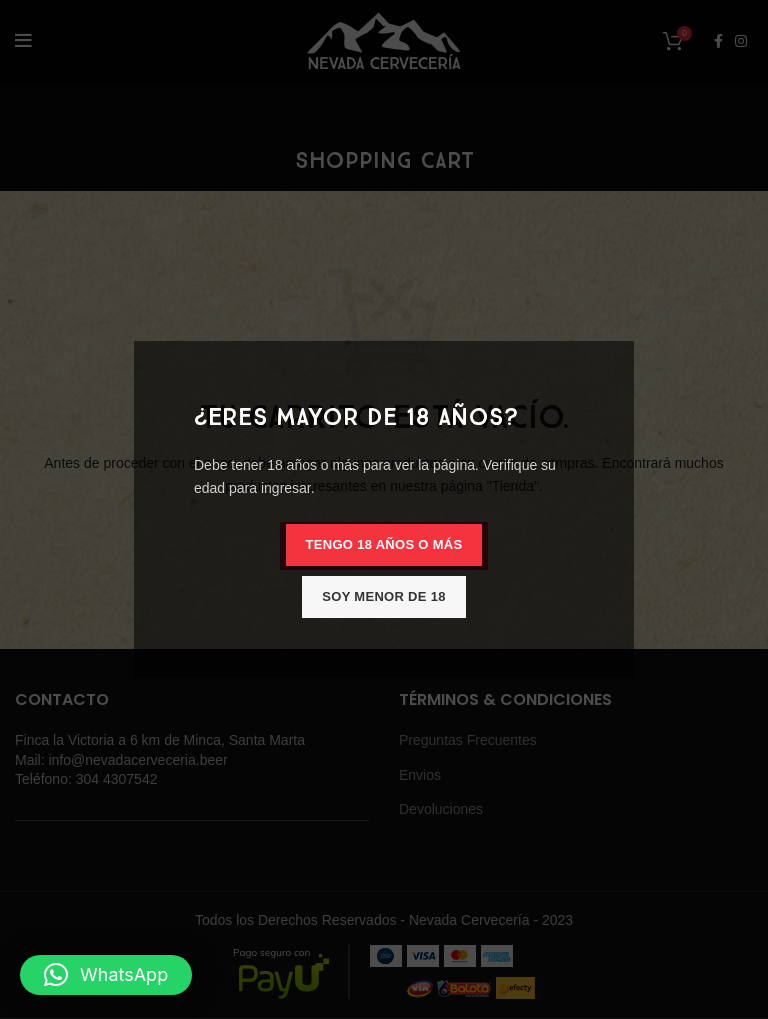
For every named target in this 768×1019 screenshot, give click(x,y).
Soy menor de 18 (383, 596)
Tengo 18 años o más (384, 544)
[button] (106, 975)
